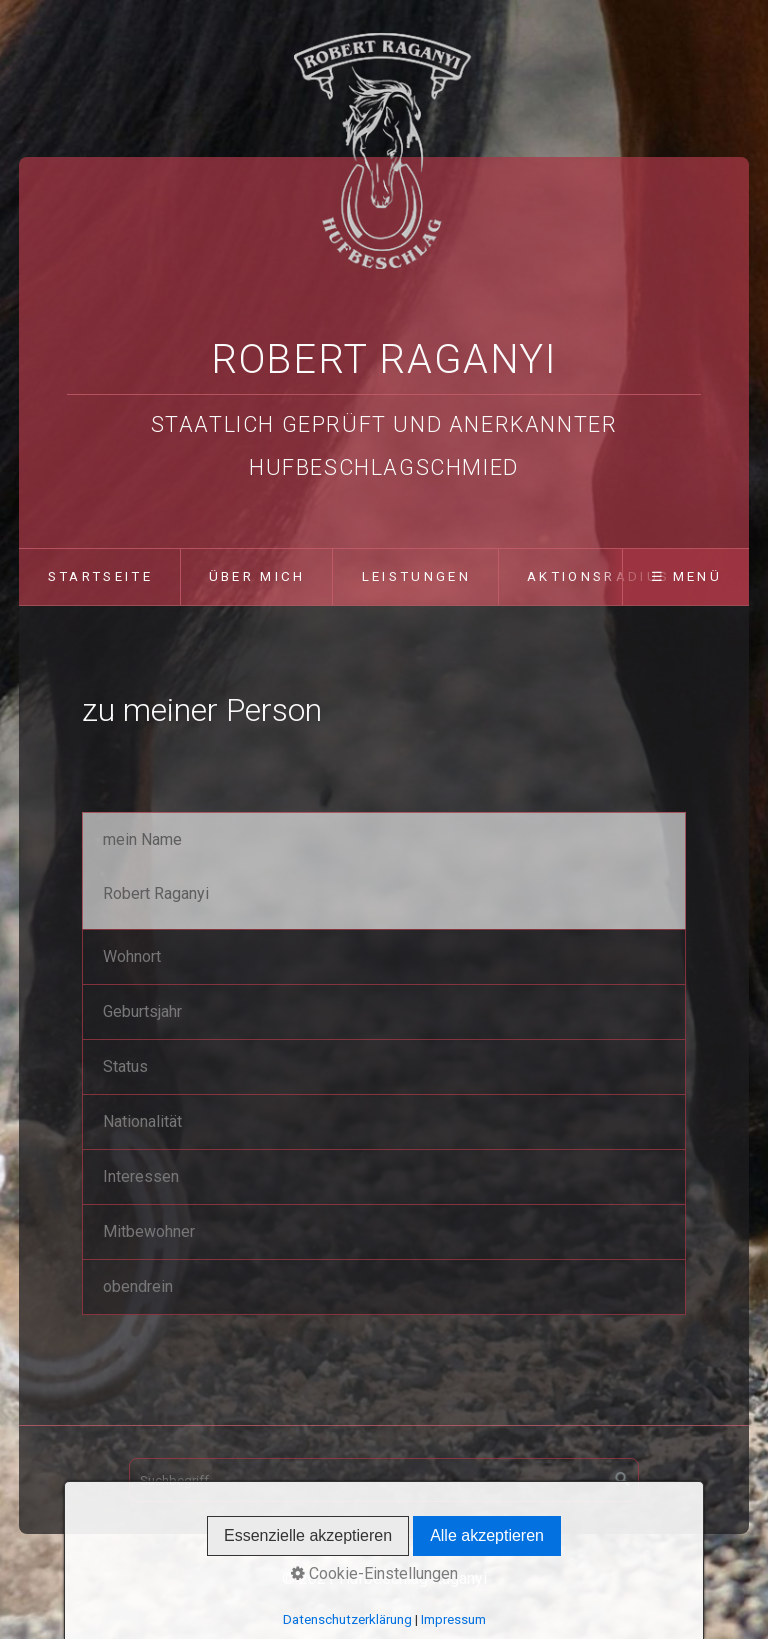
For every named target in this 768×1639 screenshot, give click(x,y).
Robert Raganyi (383, 359)
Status (125, 1066)
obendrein (138, 1286)
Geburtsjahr (142, 1011)
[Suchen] (623, 1480)
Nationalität (142, 1121)
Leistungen (416, 576)
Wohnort (132, 956)
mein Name (142, 839)
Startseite (100, 576)
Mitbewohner (149, 1231)
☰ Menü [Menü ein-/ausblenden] (686, 576)
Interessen (141, 1176)
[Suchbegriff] (384, 1480)
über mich (257, 576)
